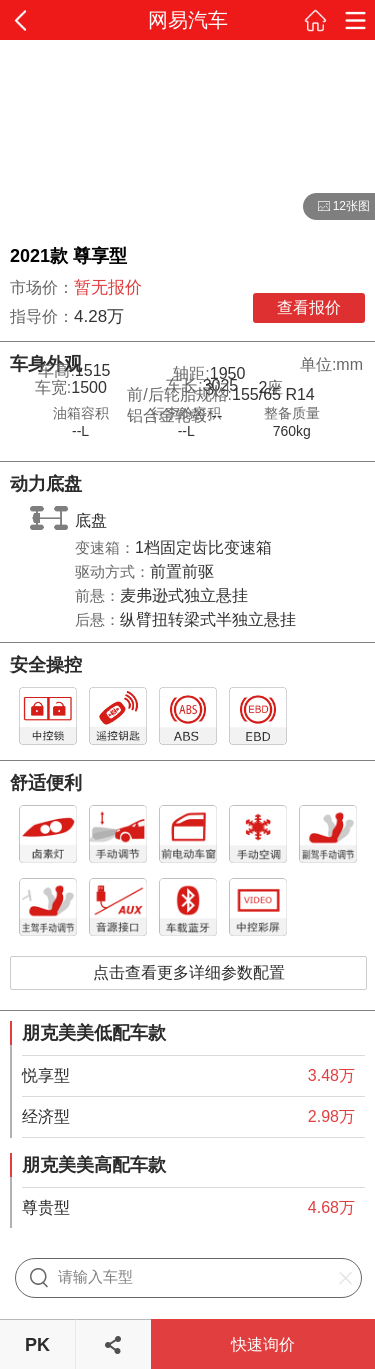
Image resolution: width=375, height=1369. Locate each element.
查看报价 (309, 307)
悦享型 (46, 1075)
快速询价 (263, 1344)
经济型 (46, 1116)
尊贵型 (46, 1207)
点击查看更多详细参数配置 (189, 972)
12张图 (336, 207)
